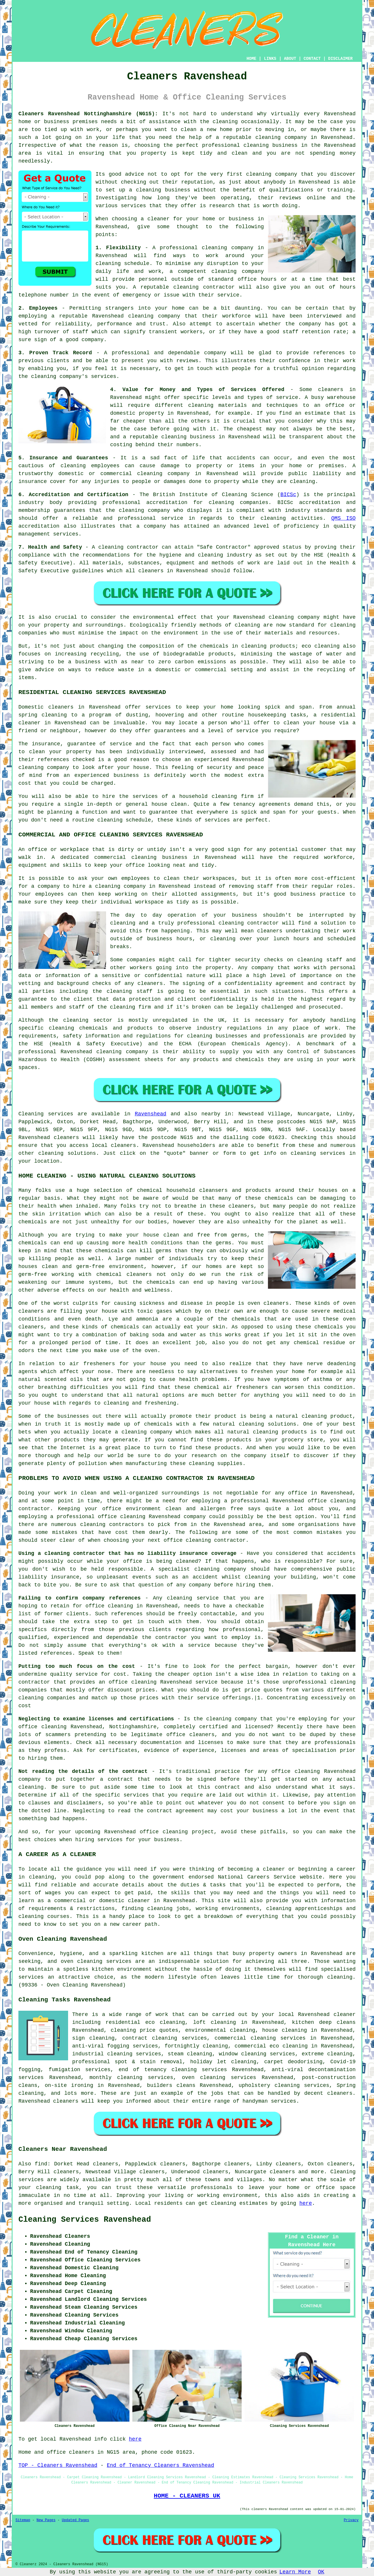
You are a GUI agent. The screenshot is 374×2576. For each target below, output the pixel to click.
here (305, 2203)
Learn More (295, 2572)
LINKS (270, 58)
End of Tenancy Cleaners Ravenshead (160, 2465)
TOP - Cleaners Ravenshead (57, 2465)
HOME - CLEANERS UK (187, 2495)
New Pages (46, 2520)
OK (321, 2572)
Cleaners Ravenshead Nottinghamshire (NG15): (88, 114)
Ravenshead (150, 1114)
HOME (252, 58)
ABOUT (290, 58)
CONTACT (312, 58)
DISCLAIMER (340, 58)
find (41, 2164)
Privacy (351, 2520)
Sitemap (22, 2520)
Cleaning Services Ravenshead (84, 2219)
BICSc (288, 495)
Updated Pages (75, 2520)
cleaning (258, 174)
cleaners (123, 1145)
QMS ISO (343, 518)
